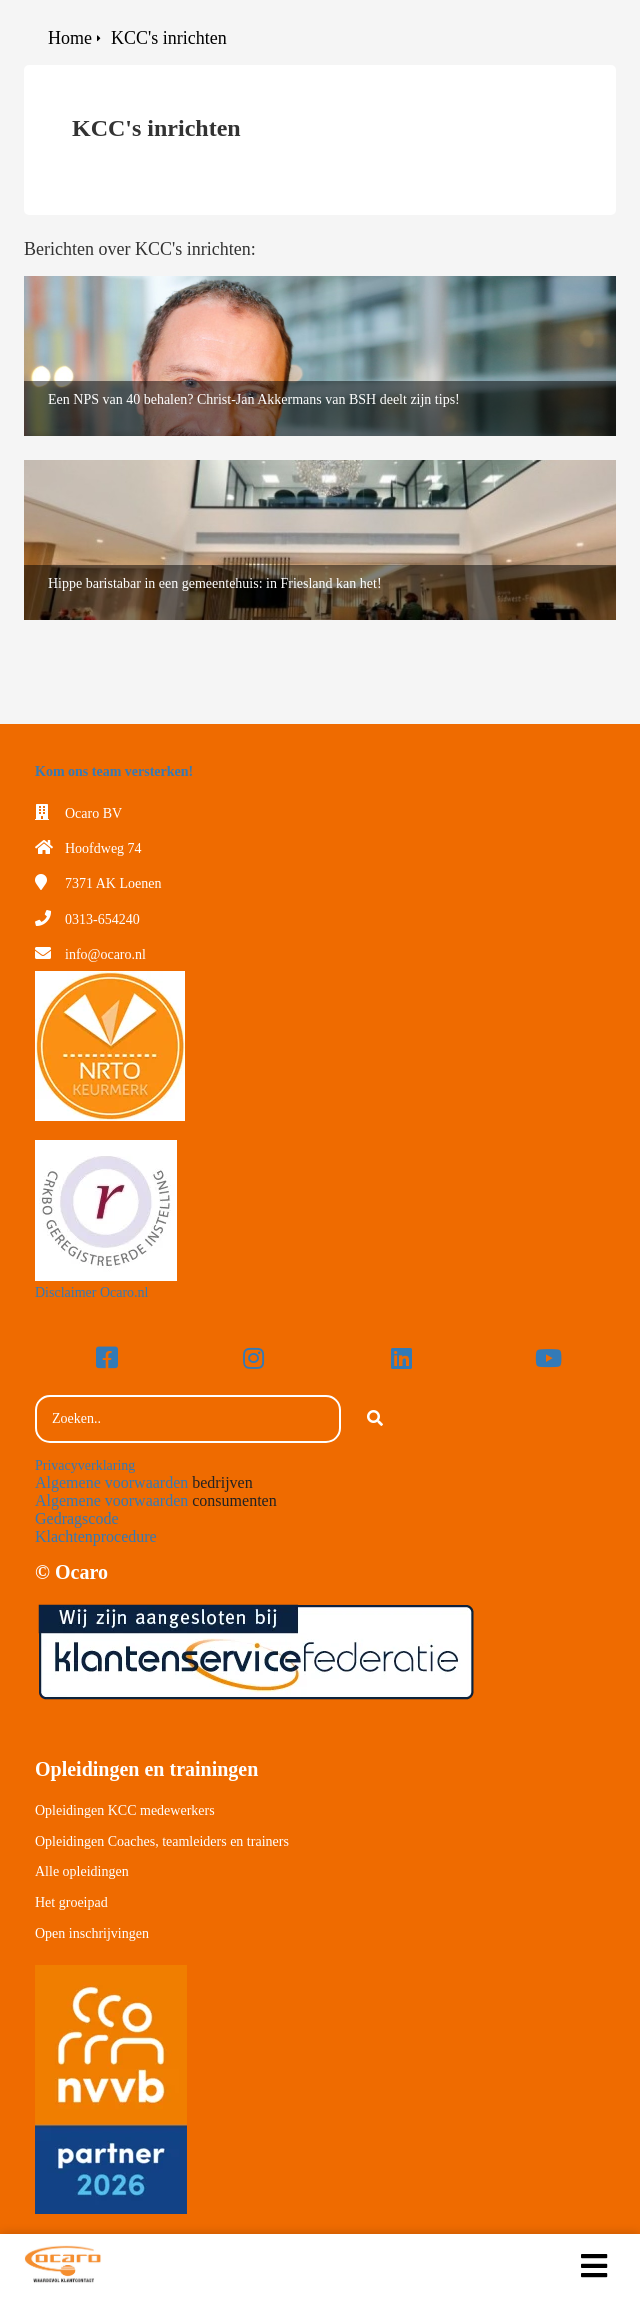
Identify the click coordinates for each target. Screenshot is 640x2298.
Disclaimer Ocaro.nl (92, 1292)
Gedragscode (77, 1518)
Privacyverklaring (85, 1465)
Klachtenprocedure (96, 1536)
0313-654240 (102, 919)
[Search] (375, 1419)
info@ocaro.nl (105, 954)
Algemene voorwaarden (111, 1482)
